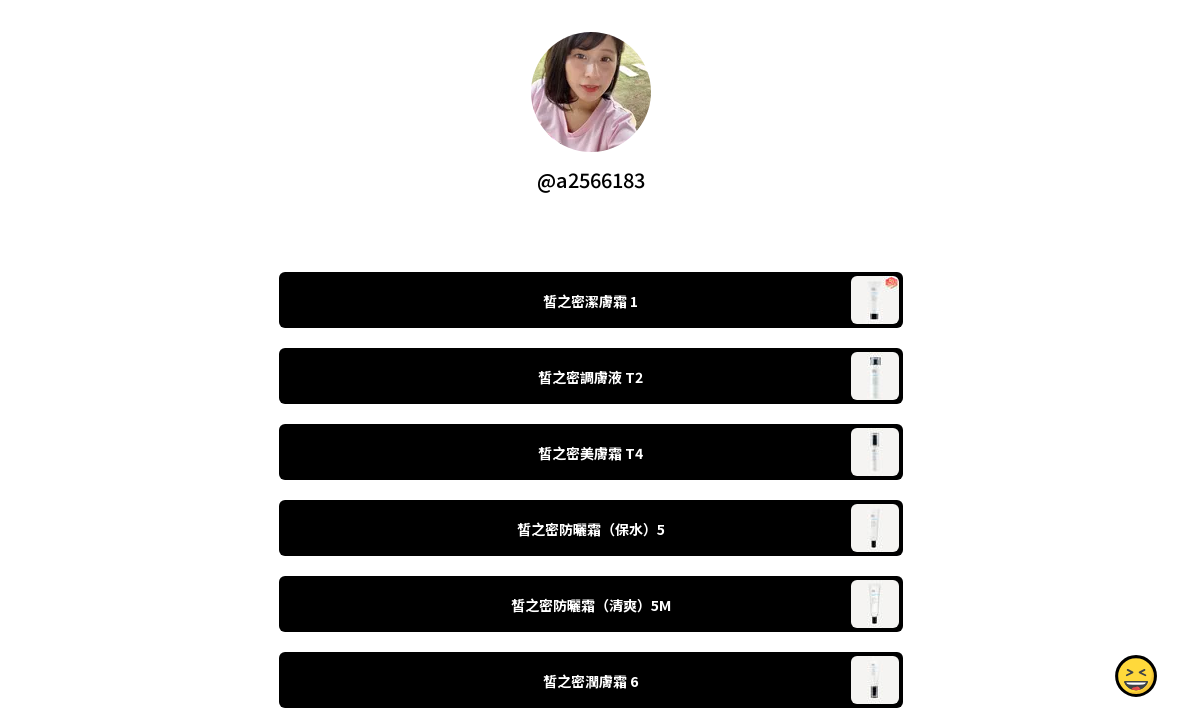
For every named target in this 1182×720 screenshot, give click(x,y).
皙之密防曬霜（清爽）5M (591, 605)
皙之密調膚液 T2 (590, 377)
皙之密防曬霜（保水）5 (591, 529)
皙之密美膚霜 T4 (590, 453)
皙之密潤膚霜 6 (590, 681)
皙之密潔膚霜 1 (590, 301)
